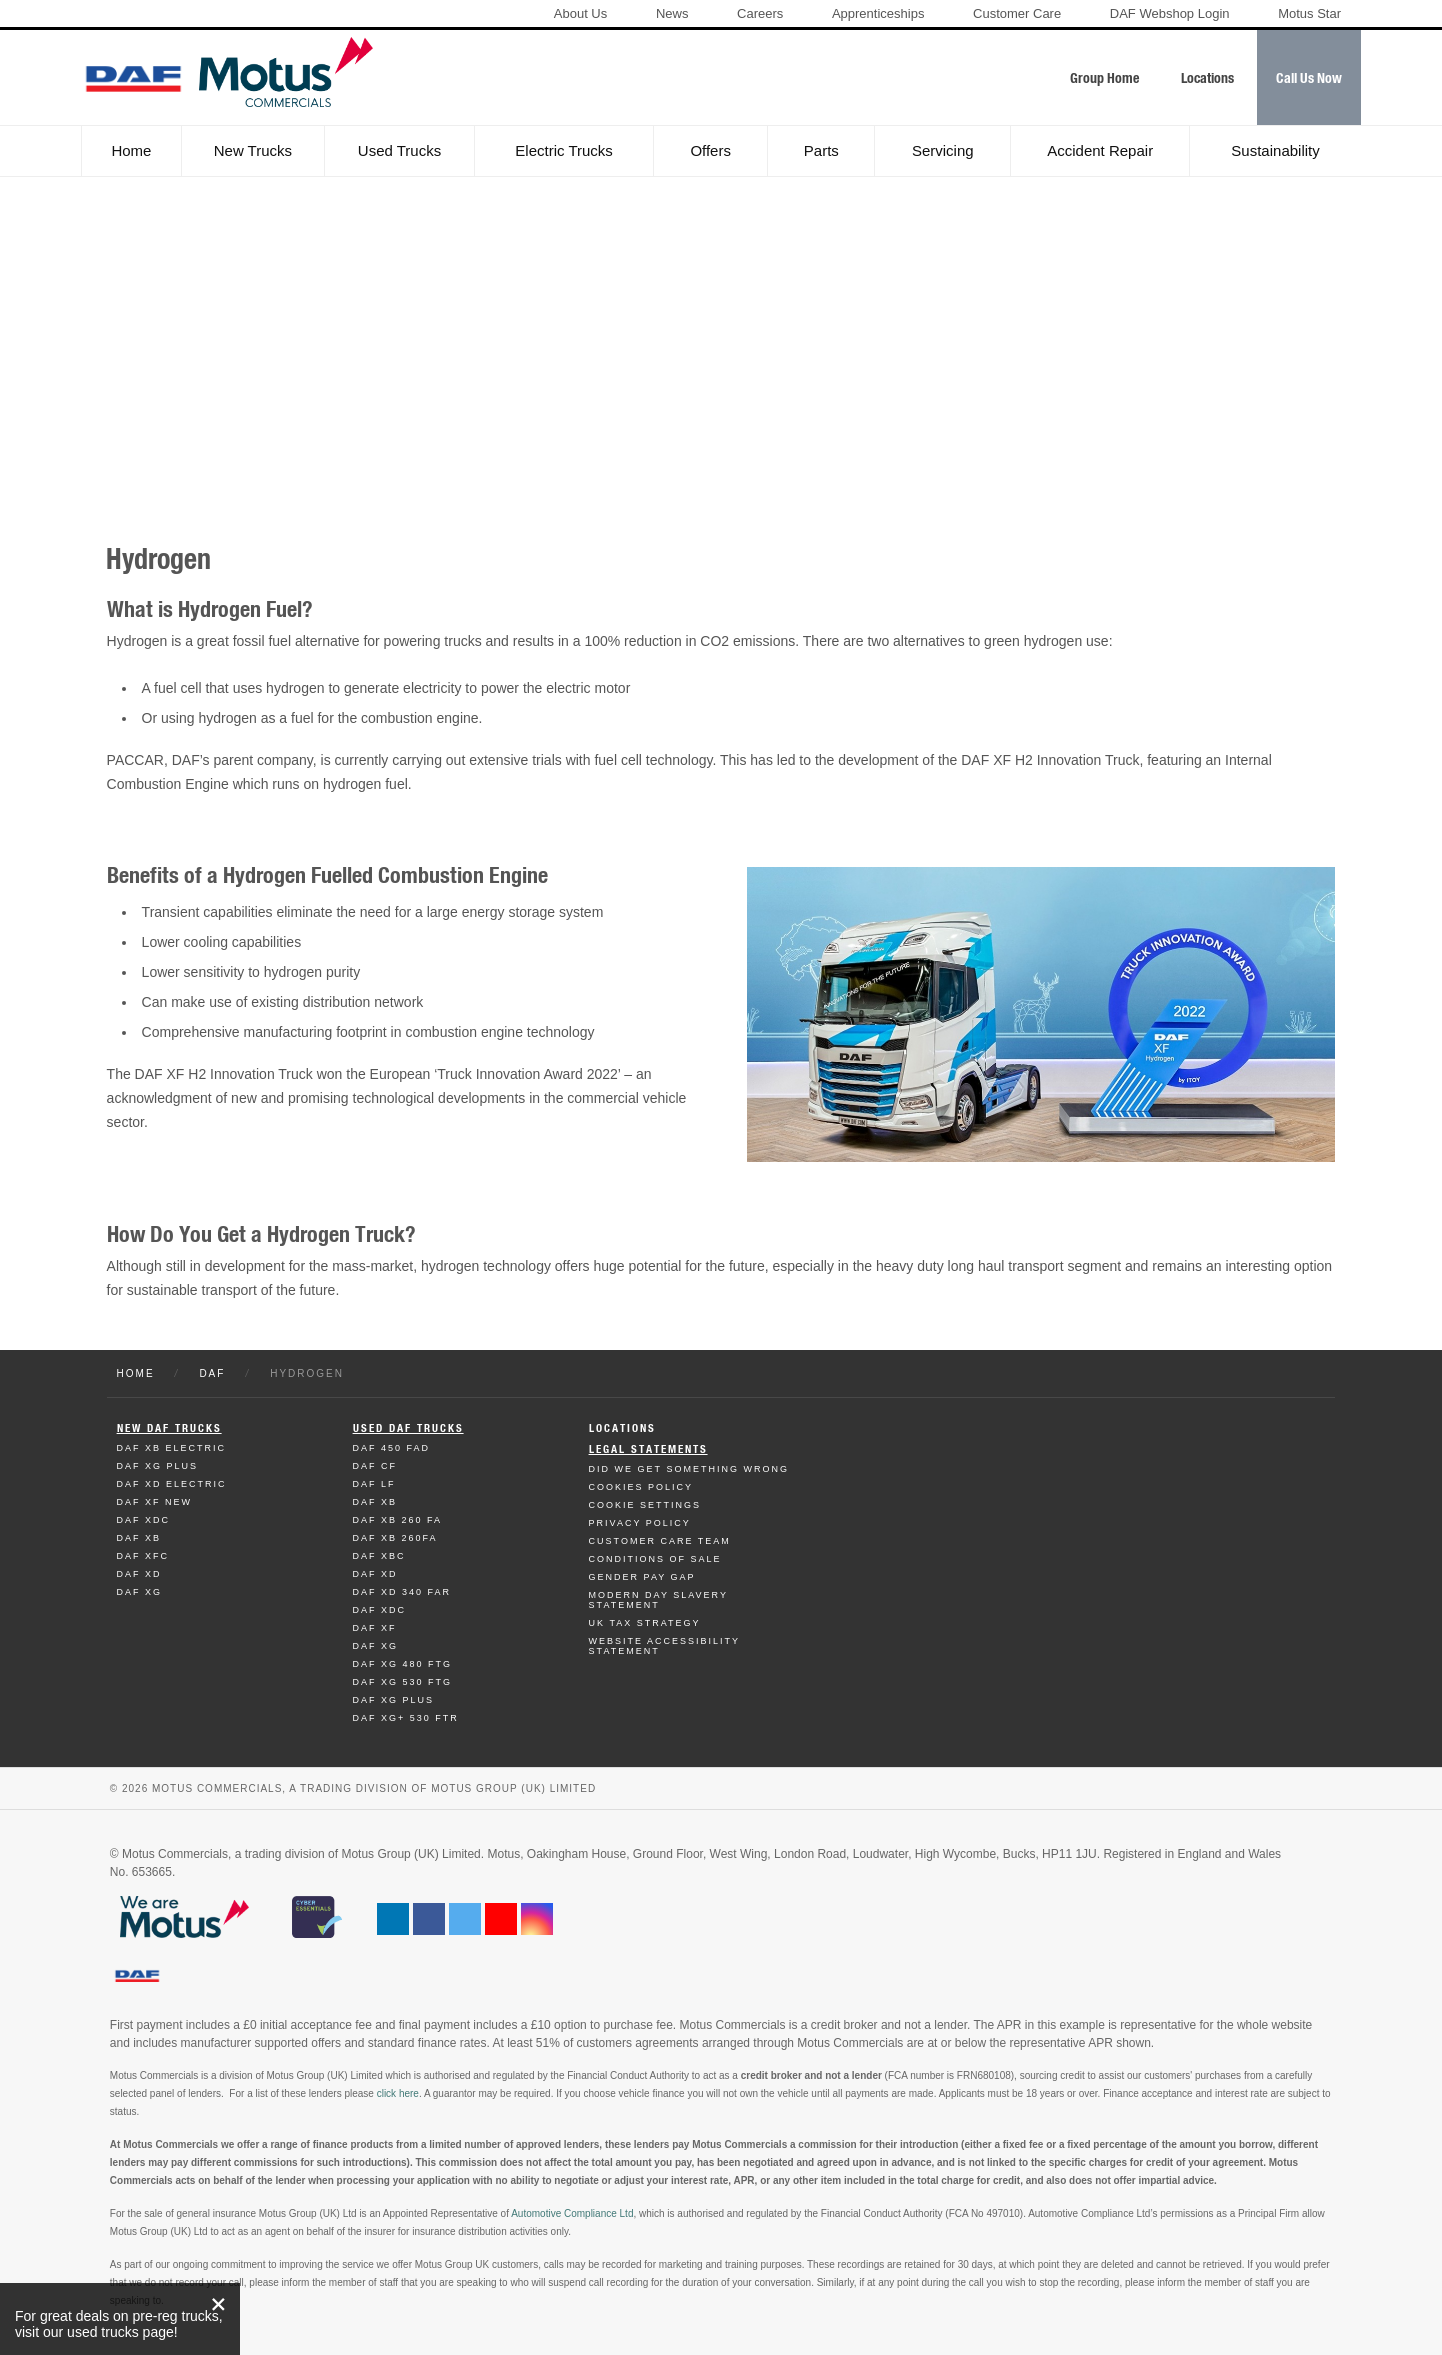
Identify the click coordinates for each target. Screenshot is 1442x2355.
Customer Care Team (660, 1541)
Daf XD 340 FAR (402, 1592)
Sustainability (1275, 150)
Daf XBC (379, 1556)
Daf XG (140, 1592)
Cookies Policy (641, 1487)
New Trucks (253, 150)
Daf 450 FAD (392, 1448)
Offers (710, 150)
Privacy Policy (640, 1523)
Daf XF (375, 1628)
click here (398, 2093)
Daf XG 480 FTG (403, 1664)
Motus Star (1309, 13)
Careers (760, 13)
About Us (580, 13)
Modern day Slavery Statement (658, 1600)
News (672, 13)
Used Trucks (399, 150)
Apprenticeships (878, 13)
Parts (821, 150)
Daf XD (139, 1574)
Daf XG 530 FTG (403, 1682)
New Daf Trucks (169, 1428)
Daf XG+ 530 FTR (406, 1718)
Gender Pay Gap (642, 1577)
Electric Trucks (564, 150)
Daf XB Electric (172, 1448)
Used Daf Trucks (408, 1428)
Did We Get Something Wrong (689, 1469)
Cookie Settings (645, 1505)
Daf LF (374, 1484)
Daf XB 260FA (395, 1538)
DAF (212, 1373)
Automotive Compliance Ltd (572, 2213)
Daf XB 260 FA (398, 1520)
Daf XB (139, 1538)
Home (131, 150)
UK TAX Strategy (645, 1623)
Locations (622, 1428)
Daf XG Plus (158, 1466)
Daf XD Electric (172, 1484)
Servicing (943, 150)
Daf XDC (144, 1520)
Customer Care (1017, 13)
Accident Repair (1100, 150)
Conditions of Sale (655, 1559)
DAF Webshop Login (1170, 13)
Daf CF (375, 1466)
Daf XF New (155, 1502)
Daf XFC (143, 1556)
